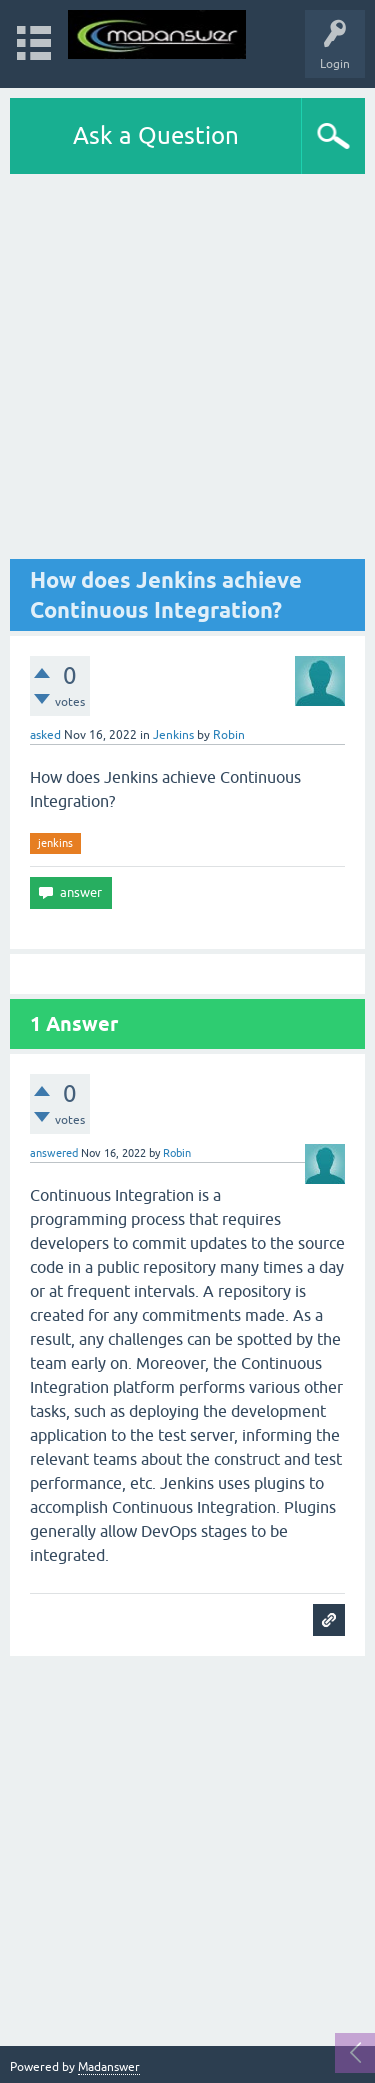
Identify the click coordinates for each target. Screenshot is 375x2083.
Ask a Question (156, 135)
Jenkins (173, 735)
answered (54, 1153)
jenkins (55, 843)
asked (45, 735)
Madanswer (109, 2067)
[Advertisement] (187, 371)
